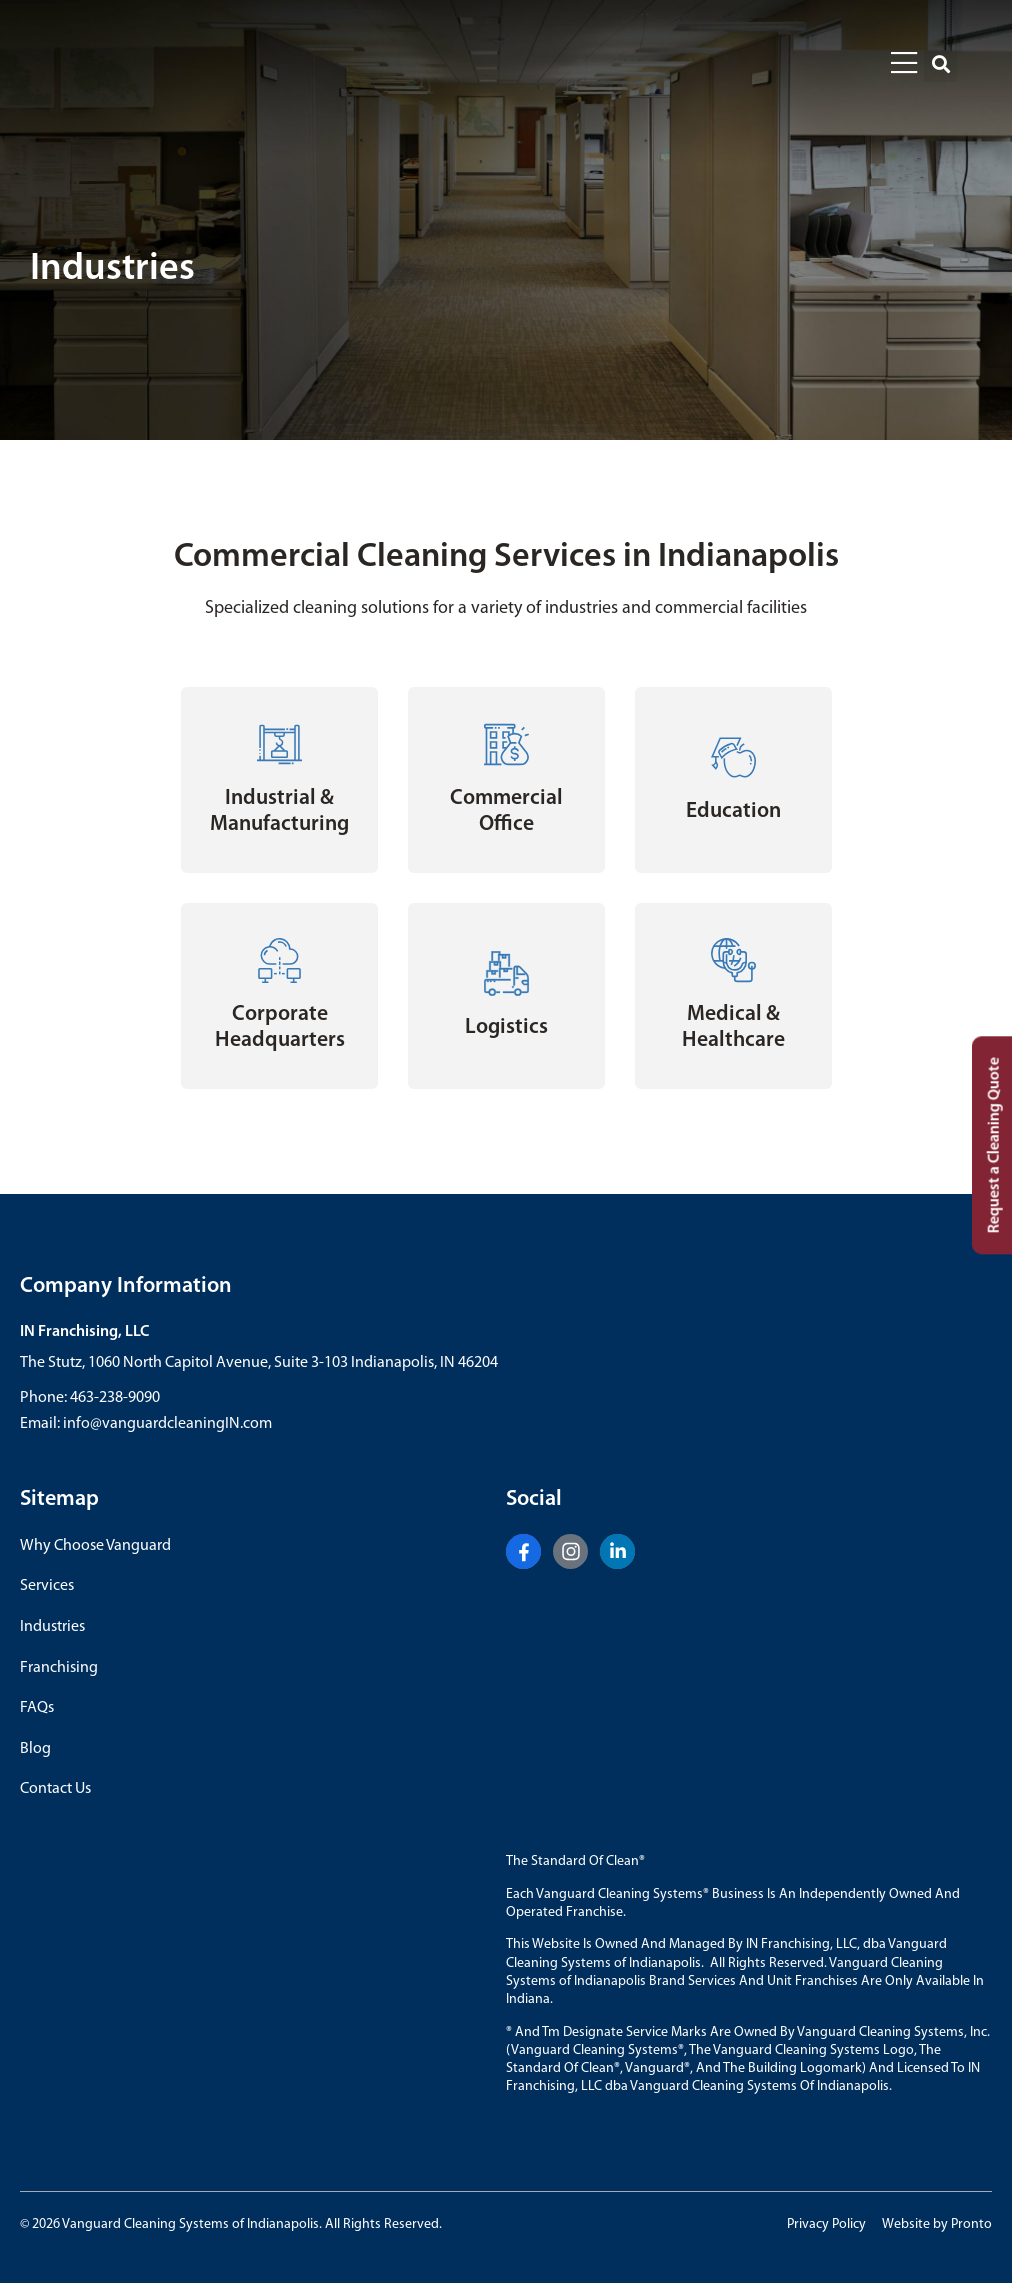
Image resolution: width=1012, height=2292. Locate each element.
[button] (940, 65)
